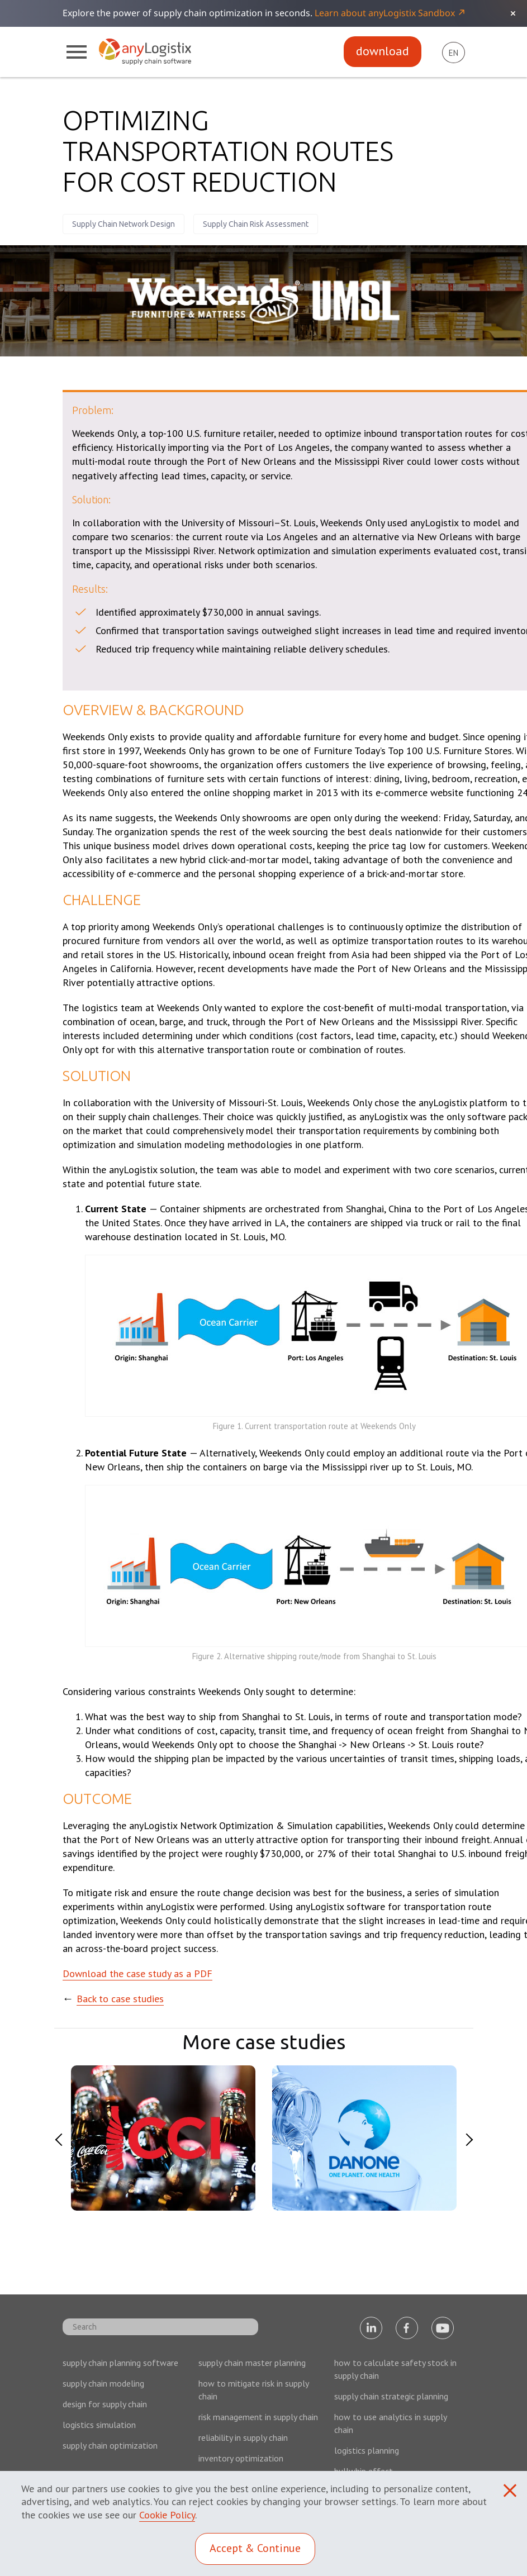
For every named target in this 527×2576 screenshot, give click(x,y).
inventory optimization (240, 2458)
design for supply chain (105, 2404)
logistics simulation (99, 2424)
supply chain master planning (252, 2362)
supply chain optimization (110, 2445)
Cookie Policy (167, 2514)
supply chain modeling (103, 2383)
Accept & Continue (255, 2548)
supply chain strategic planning (391, 2396)
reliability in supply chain (243, 2437)
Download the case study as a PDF (137, 1973)
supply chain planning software (120, 2362)
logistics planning (366, 2450)
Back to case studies (120, 1998)
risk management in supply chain (258, 2416)
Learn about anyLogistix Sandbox (385, 13)
